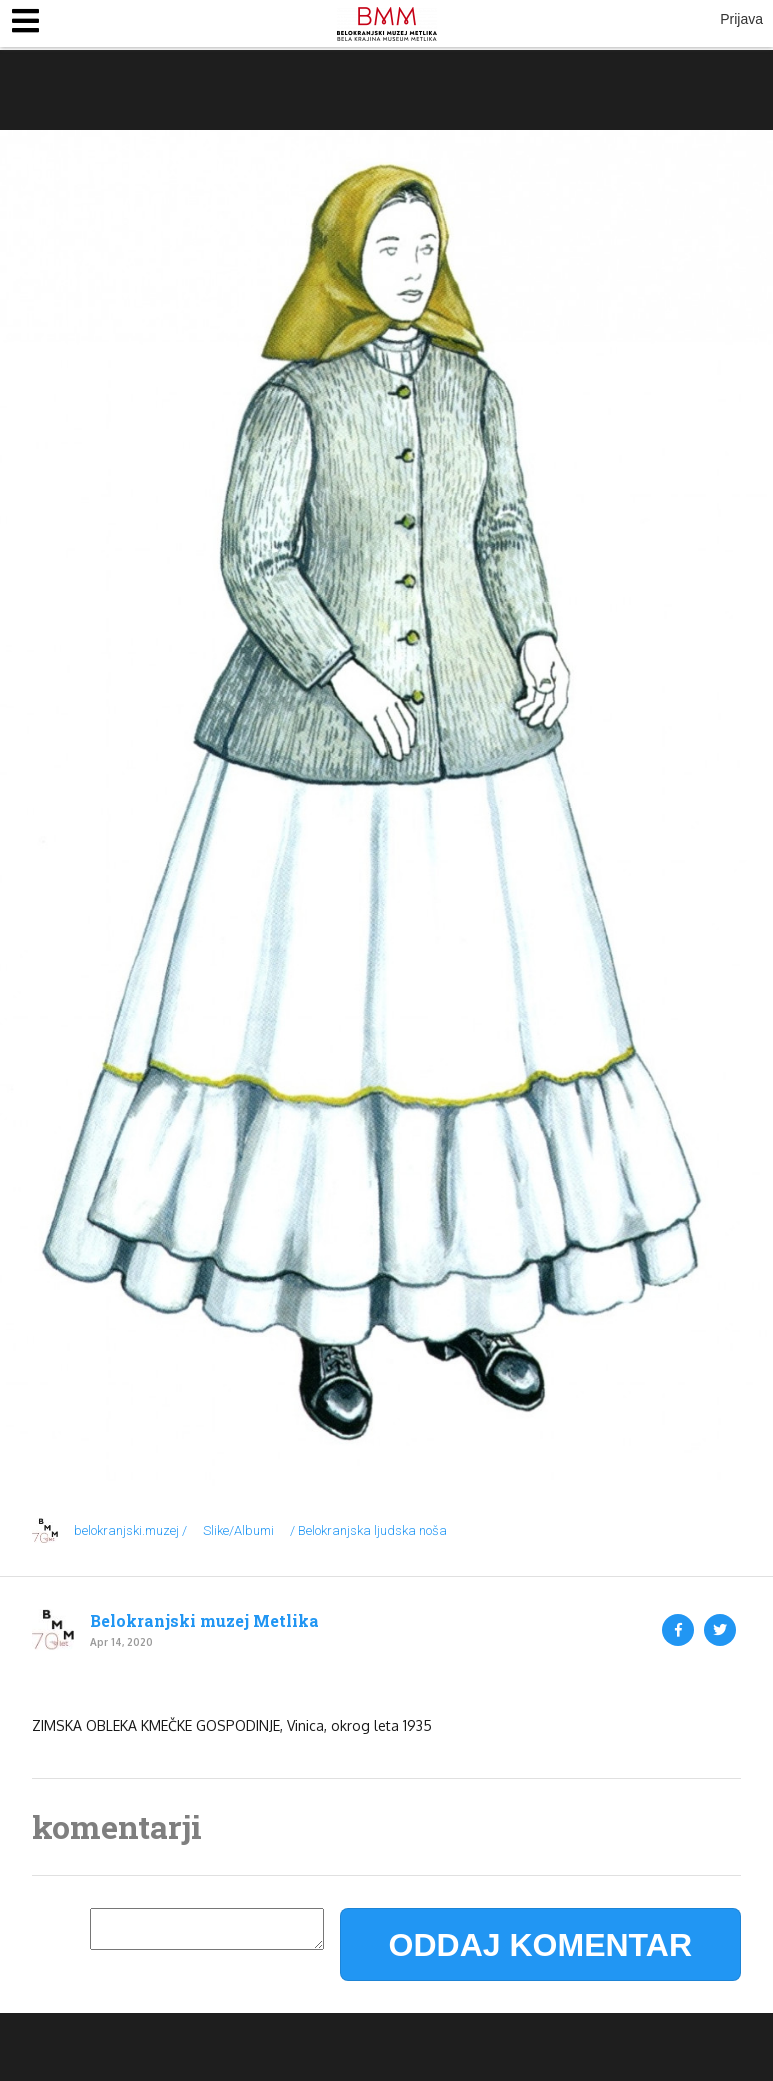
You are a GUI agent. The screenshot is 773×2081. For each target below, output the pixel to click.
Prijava (741, 19)
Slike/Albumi (238, 1530)
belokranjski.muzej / (130, 1530)
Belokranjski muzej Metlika (204, 1621)
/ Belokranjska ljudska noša (368, 1530)
